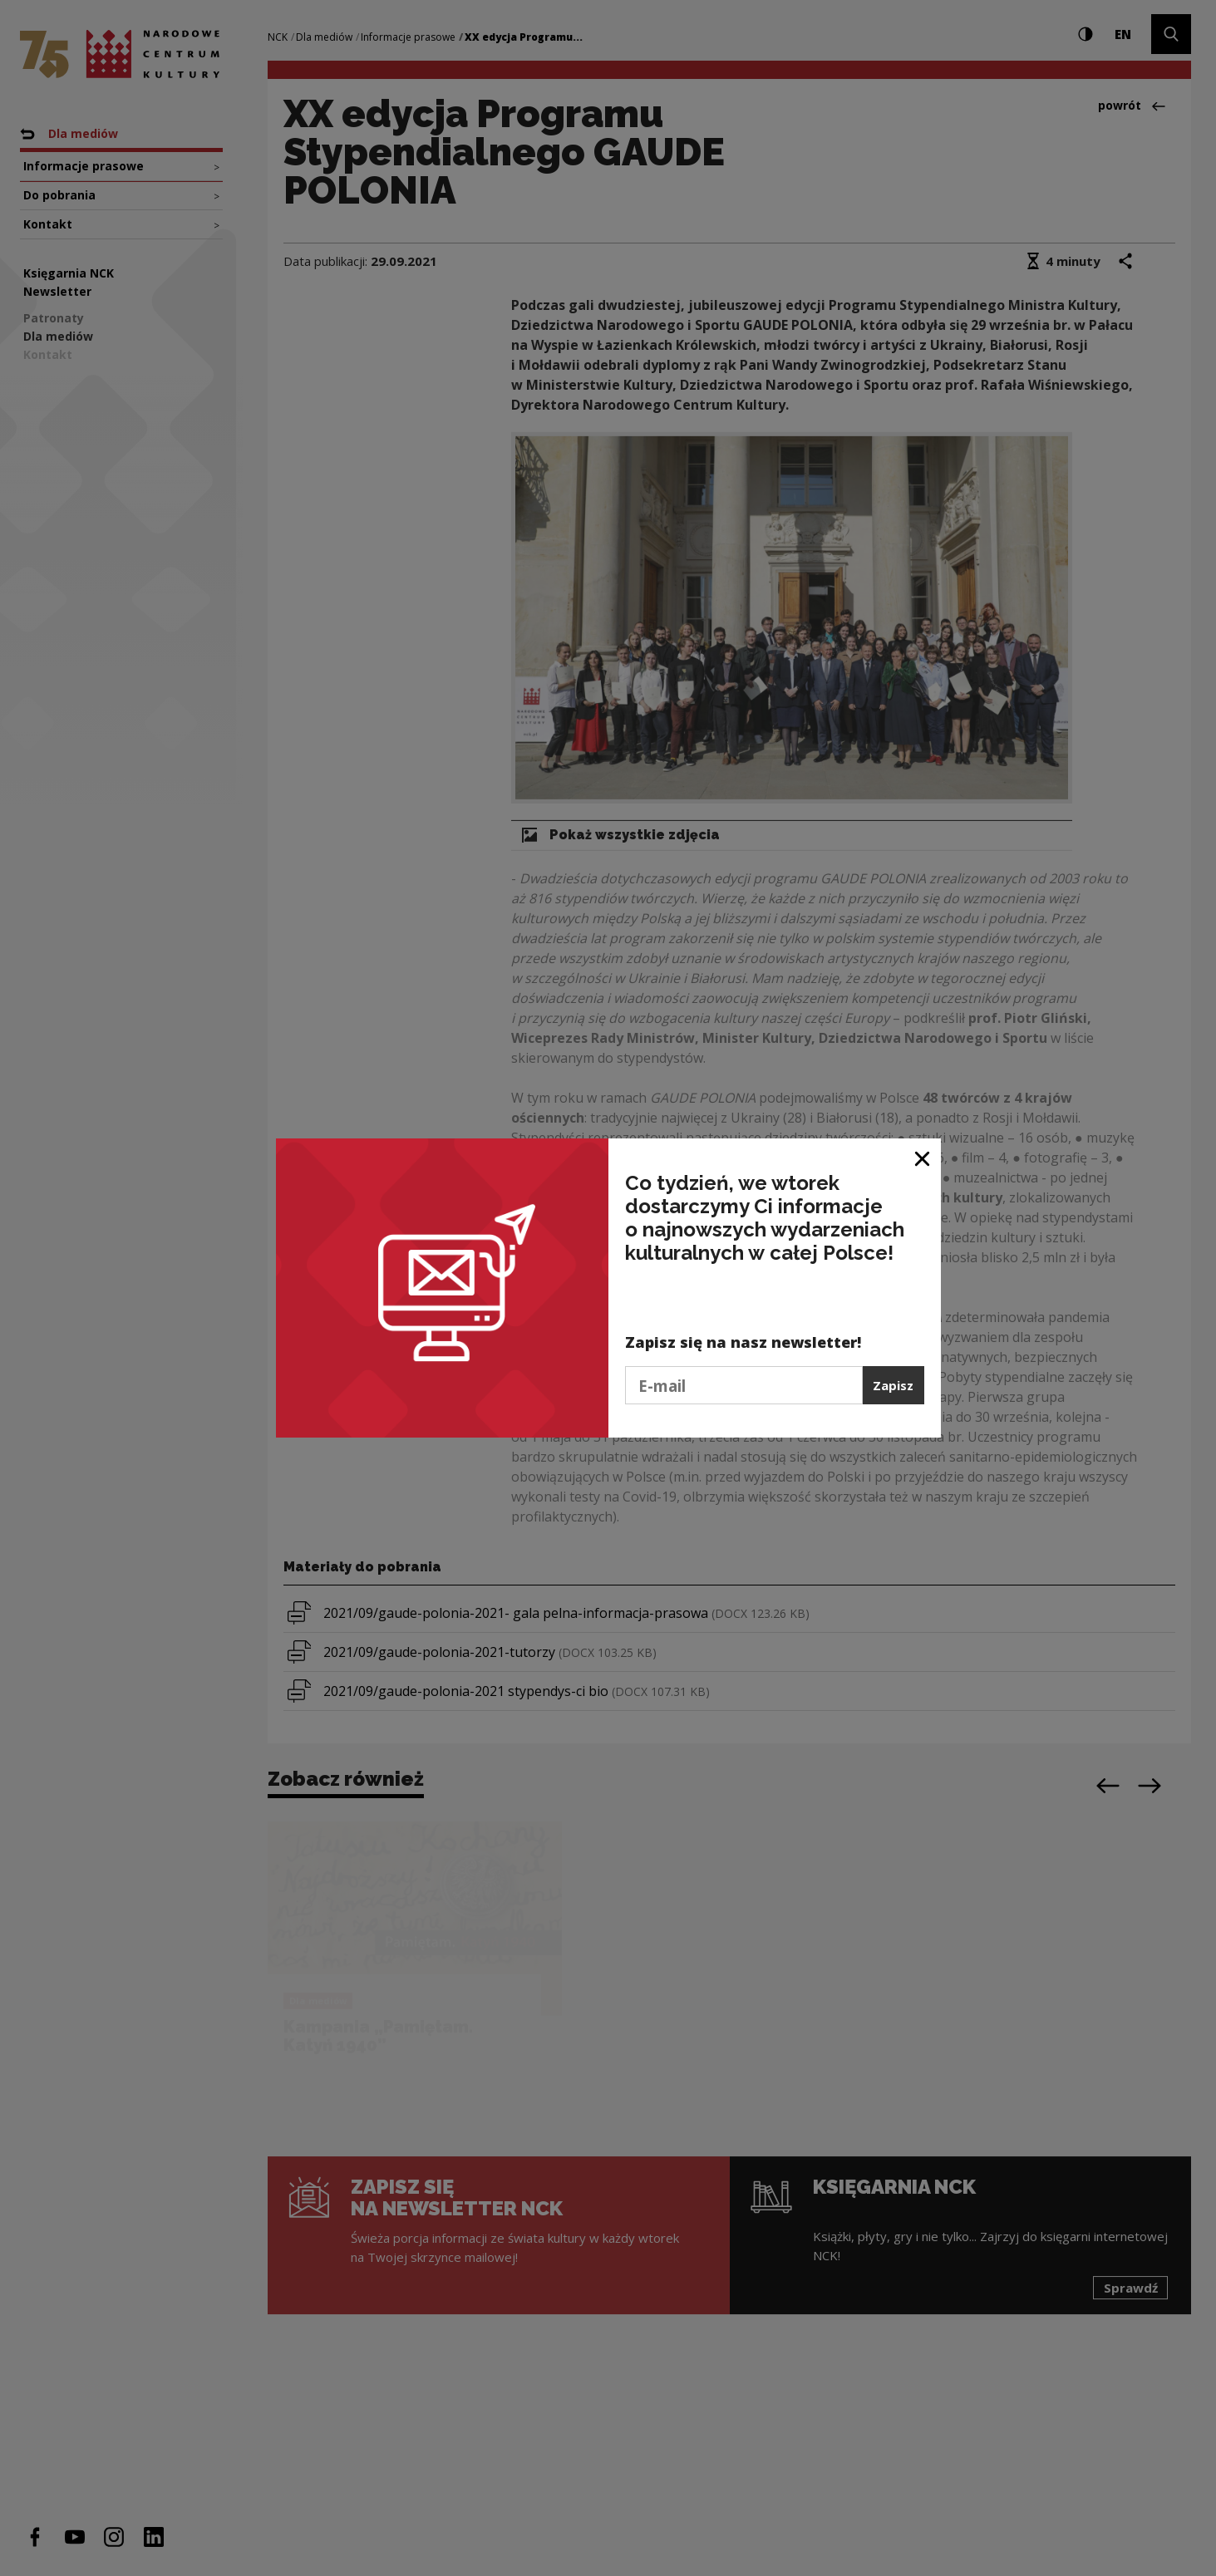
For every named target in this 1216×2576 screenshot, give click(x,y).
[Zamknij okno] (923, 1157)
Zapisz (893, 1385)
